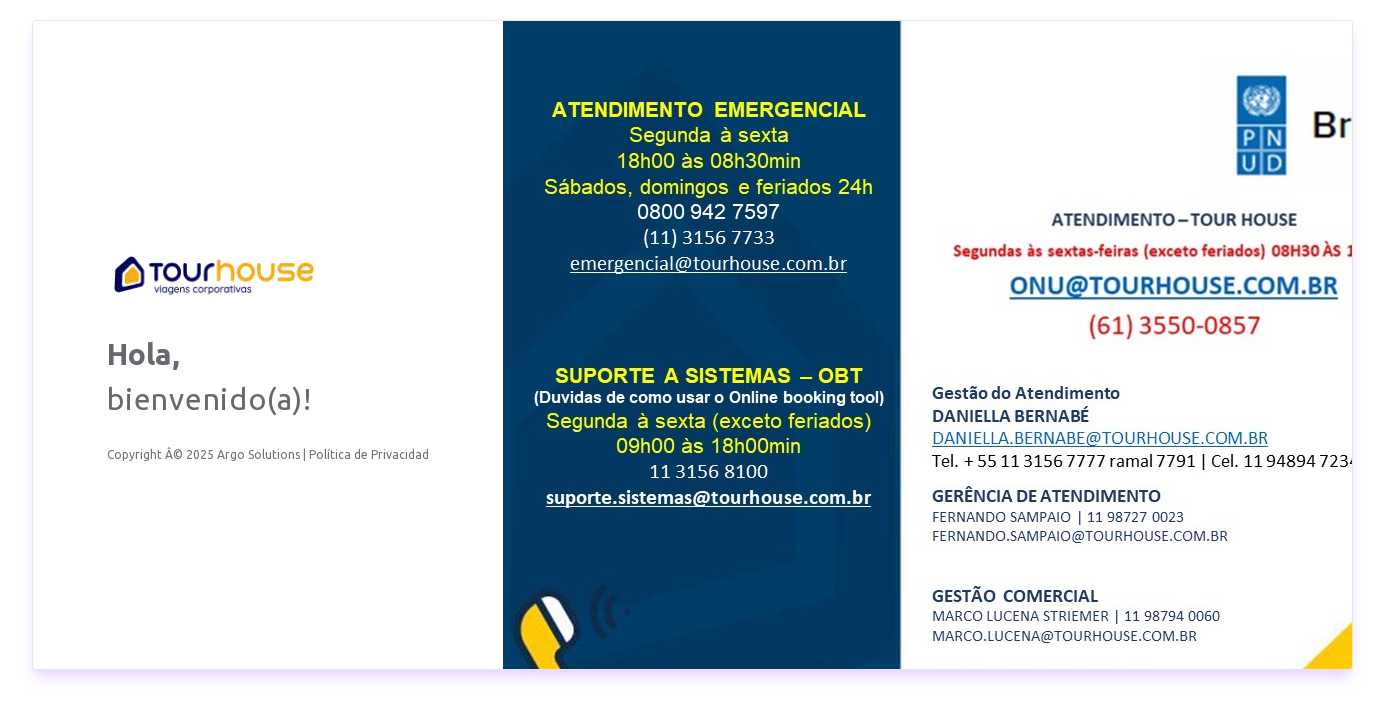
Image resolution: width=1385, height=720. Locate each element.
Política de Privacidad (369, 454)
